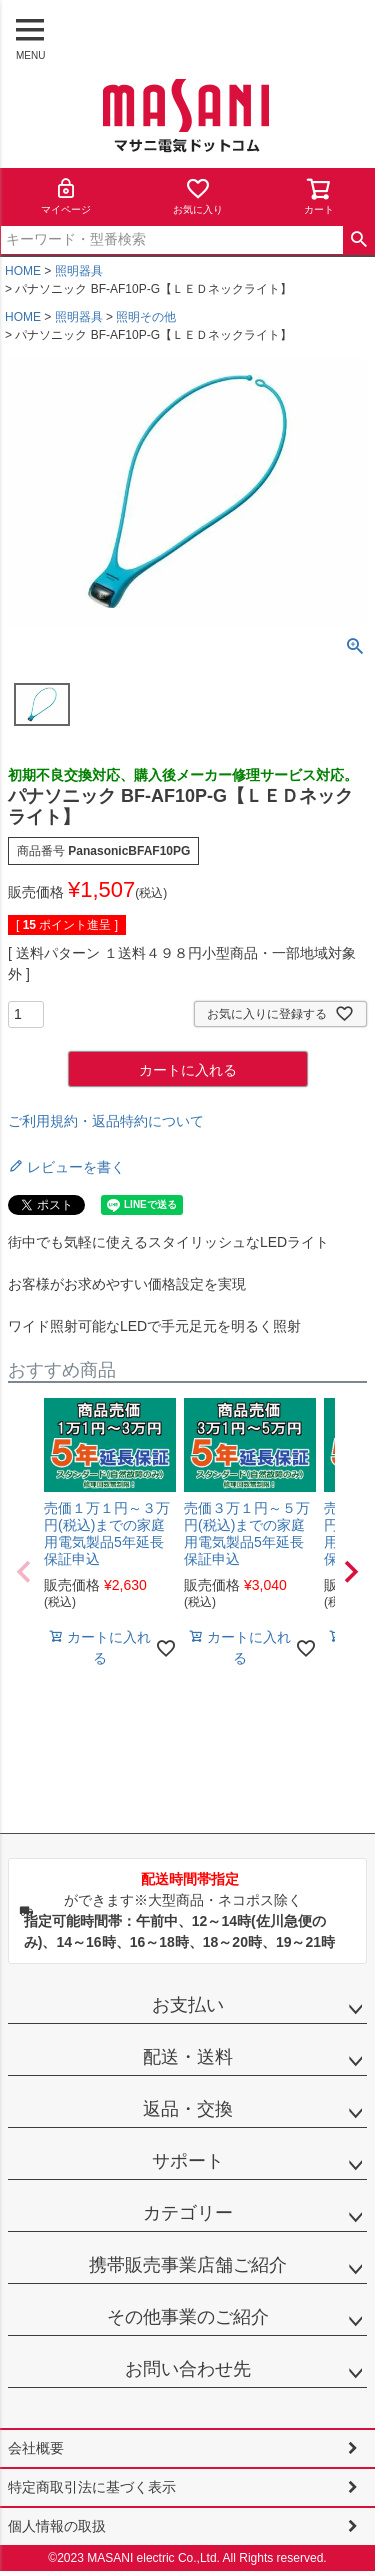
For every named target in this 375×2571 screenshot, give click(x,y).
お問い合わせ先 (188, 2369)
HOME (23, 271)
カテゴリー (188, 2213)
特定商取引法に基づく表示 (92, 2487)
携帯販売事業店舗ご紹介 (188, 2265)
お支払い (188, 2005)
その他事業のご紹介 (188, 2317)
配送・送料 (188, 2057)
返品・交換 (188, 2109)
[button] (24, 1572)
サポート (188, 2161)
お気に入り (198, 195)
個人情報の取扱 (57, 2526)
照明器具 (79, 271)
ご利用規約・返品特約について (106, 1121)
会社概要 (36, 2448)
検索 (358, 240)
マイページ (66, 195)
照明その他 (146, 317)
